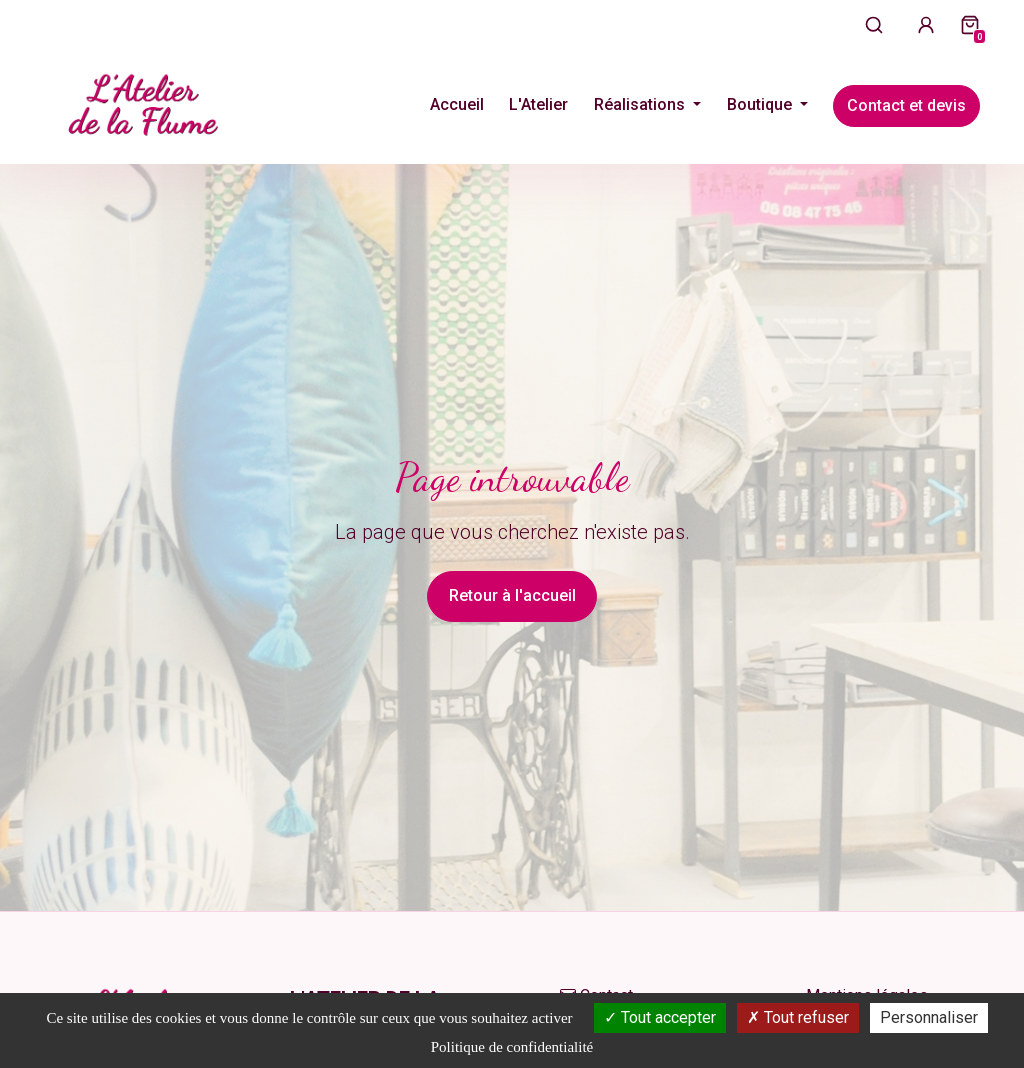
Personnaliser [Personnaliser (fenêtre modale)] (929, 1017)
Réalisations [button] (641, 104)
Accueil (457, 104)
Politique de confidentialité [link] (512, 1047)
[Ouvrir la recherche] (874, 24)
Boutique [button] (761, 104)
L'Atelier (538, 104)
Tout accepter (660, 1017)
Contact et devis (906, 105)
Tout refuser (798, 1017)
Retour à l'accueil (512, 595)
